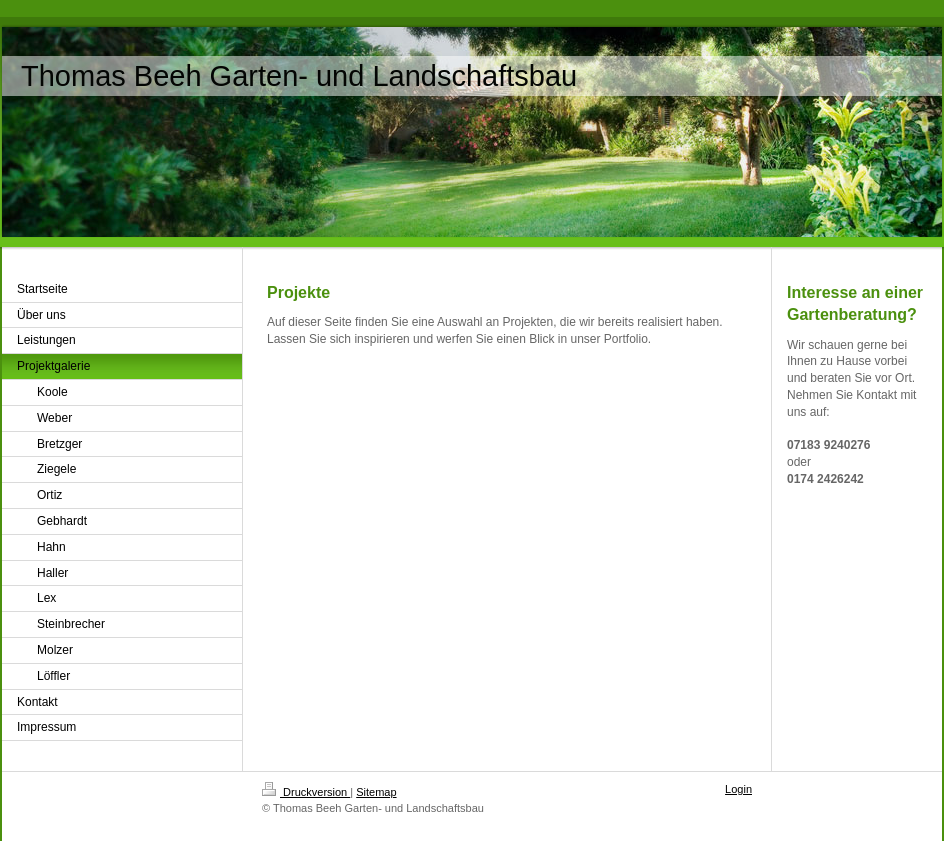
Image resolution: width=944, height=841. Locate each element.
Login (738, 789)
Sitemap (376, 792)
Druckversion (306, 792)
